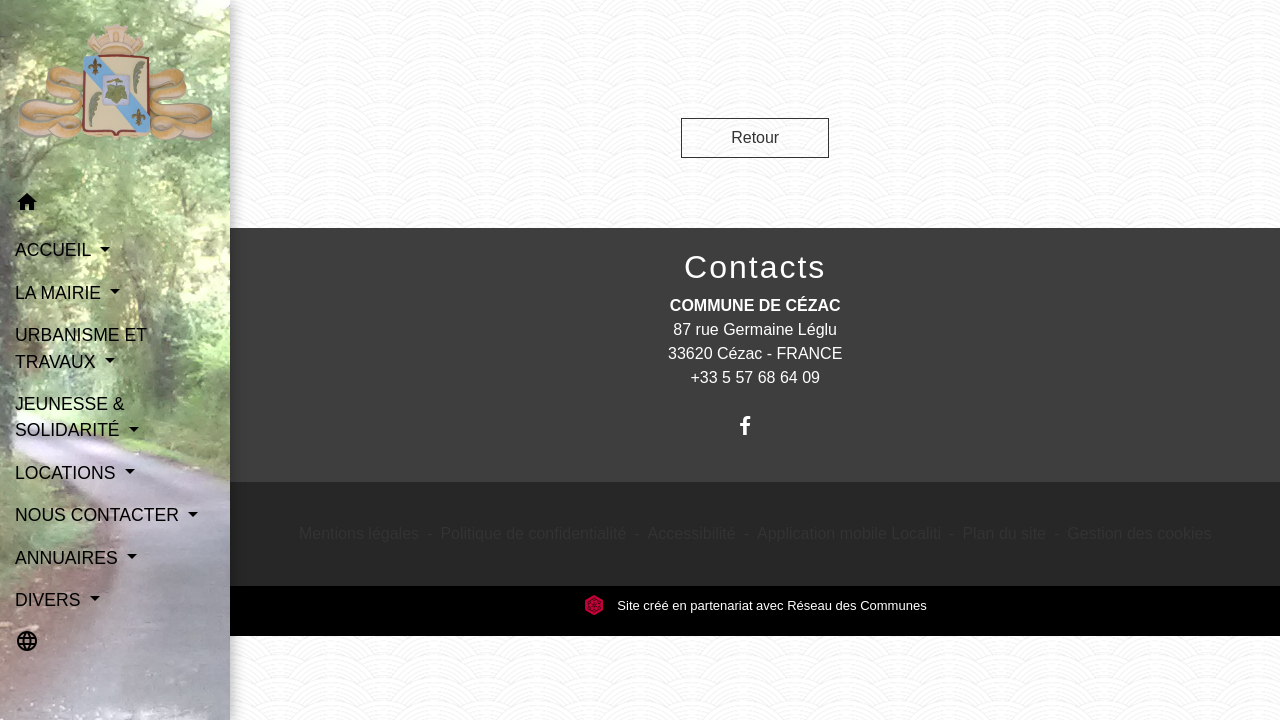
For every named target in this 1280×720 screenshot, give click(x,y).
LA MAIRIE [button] (60, 293)
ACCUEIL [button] (55, 250)
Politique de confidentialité (533, 533)
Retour (755, 137)
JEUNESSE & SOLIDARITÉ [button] (70, 417)
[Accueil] (115, 90)
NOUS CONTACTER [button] (99, 515)
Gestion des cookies (1139, 533)
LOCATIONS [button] (67, 473)
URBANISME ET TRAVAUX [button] (81, 348)
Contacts (755, 267)
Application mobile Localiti (849, 533)
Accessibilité (692, 533)
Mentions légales (359, 533)
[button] (115, 205)
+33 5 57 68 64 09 (754, 377)
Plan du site (1004, 533)
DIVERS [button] (50, 600)
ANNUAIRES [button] (69, 558)
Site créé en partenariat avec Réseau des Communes (755, 605)
